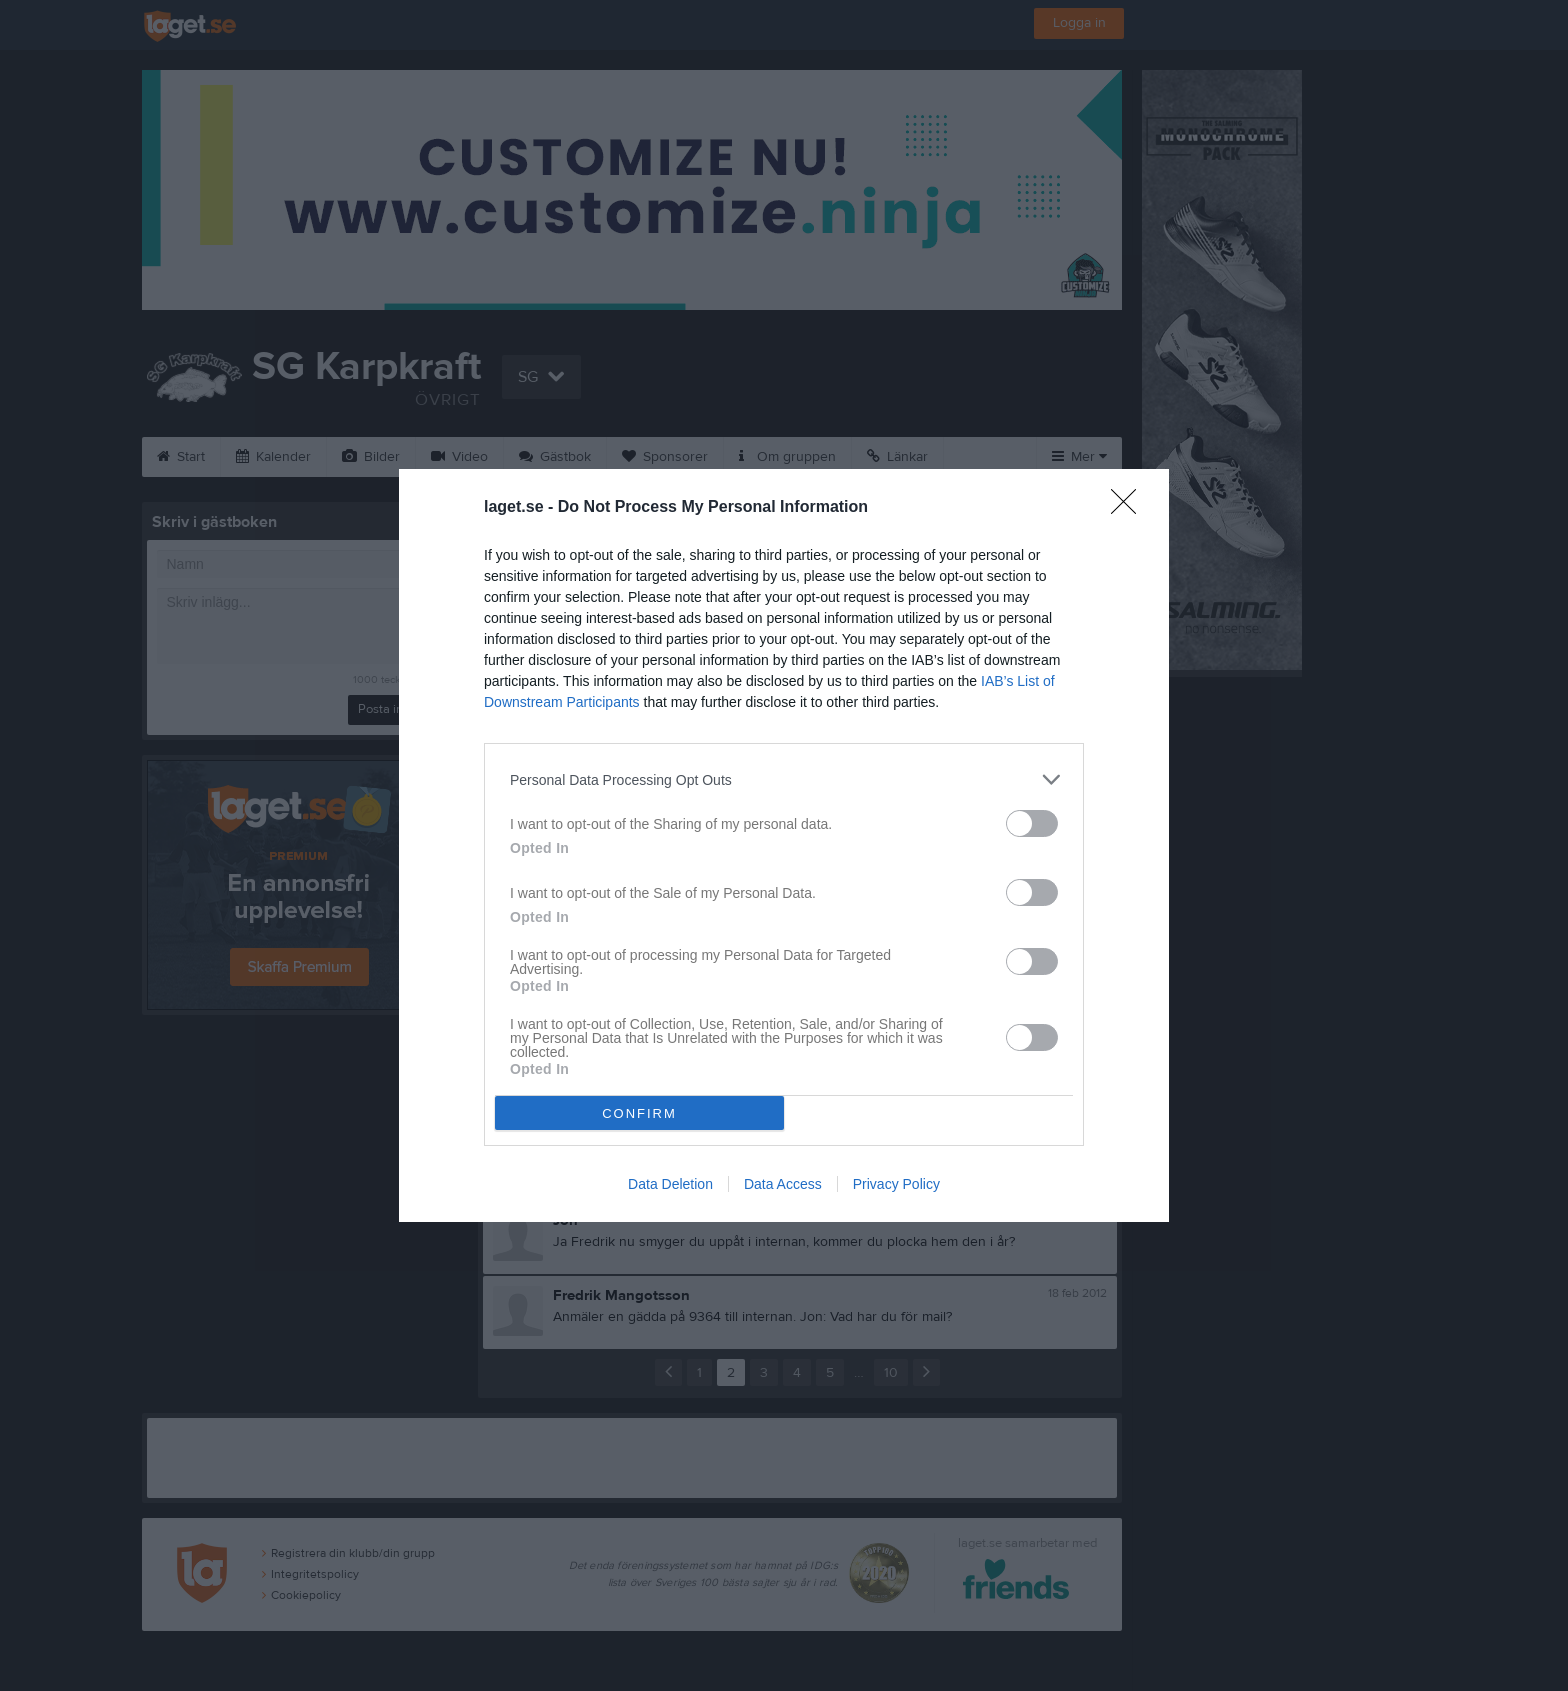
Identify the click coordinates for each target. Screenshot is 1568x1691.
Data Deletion (670, 1184)
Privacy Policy (896, 1184)
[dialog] (784, 845)
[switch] (1032, 823)
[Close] (1130, 508)
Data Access (783, 1184)
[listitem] (784, 779)
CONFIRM (639, 1113)
